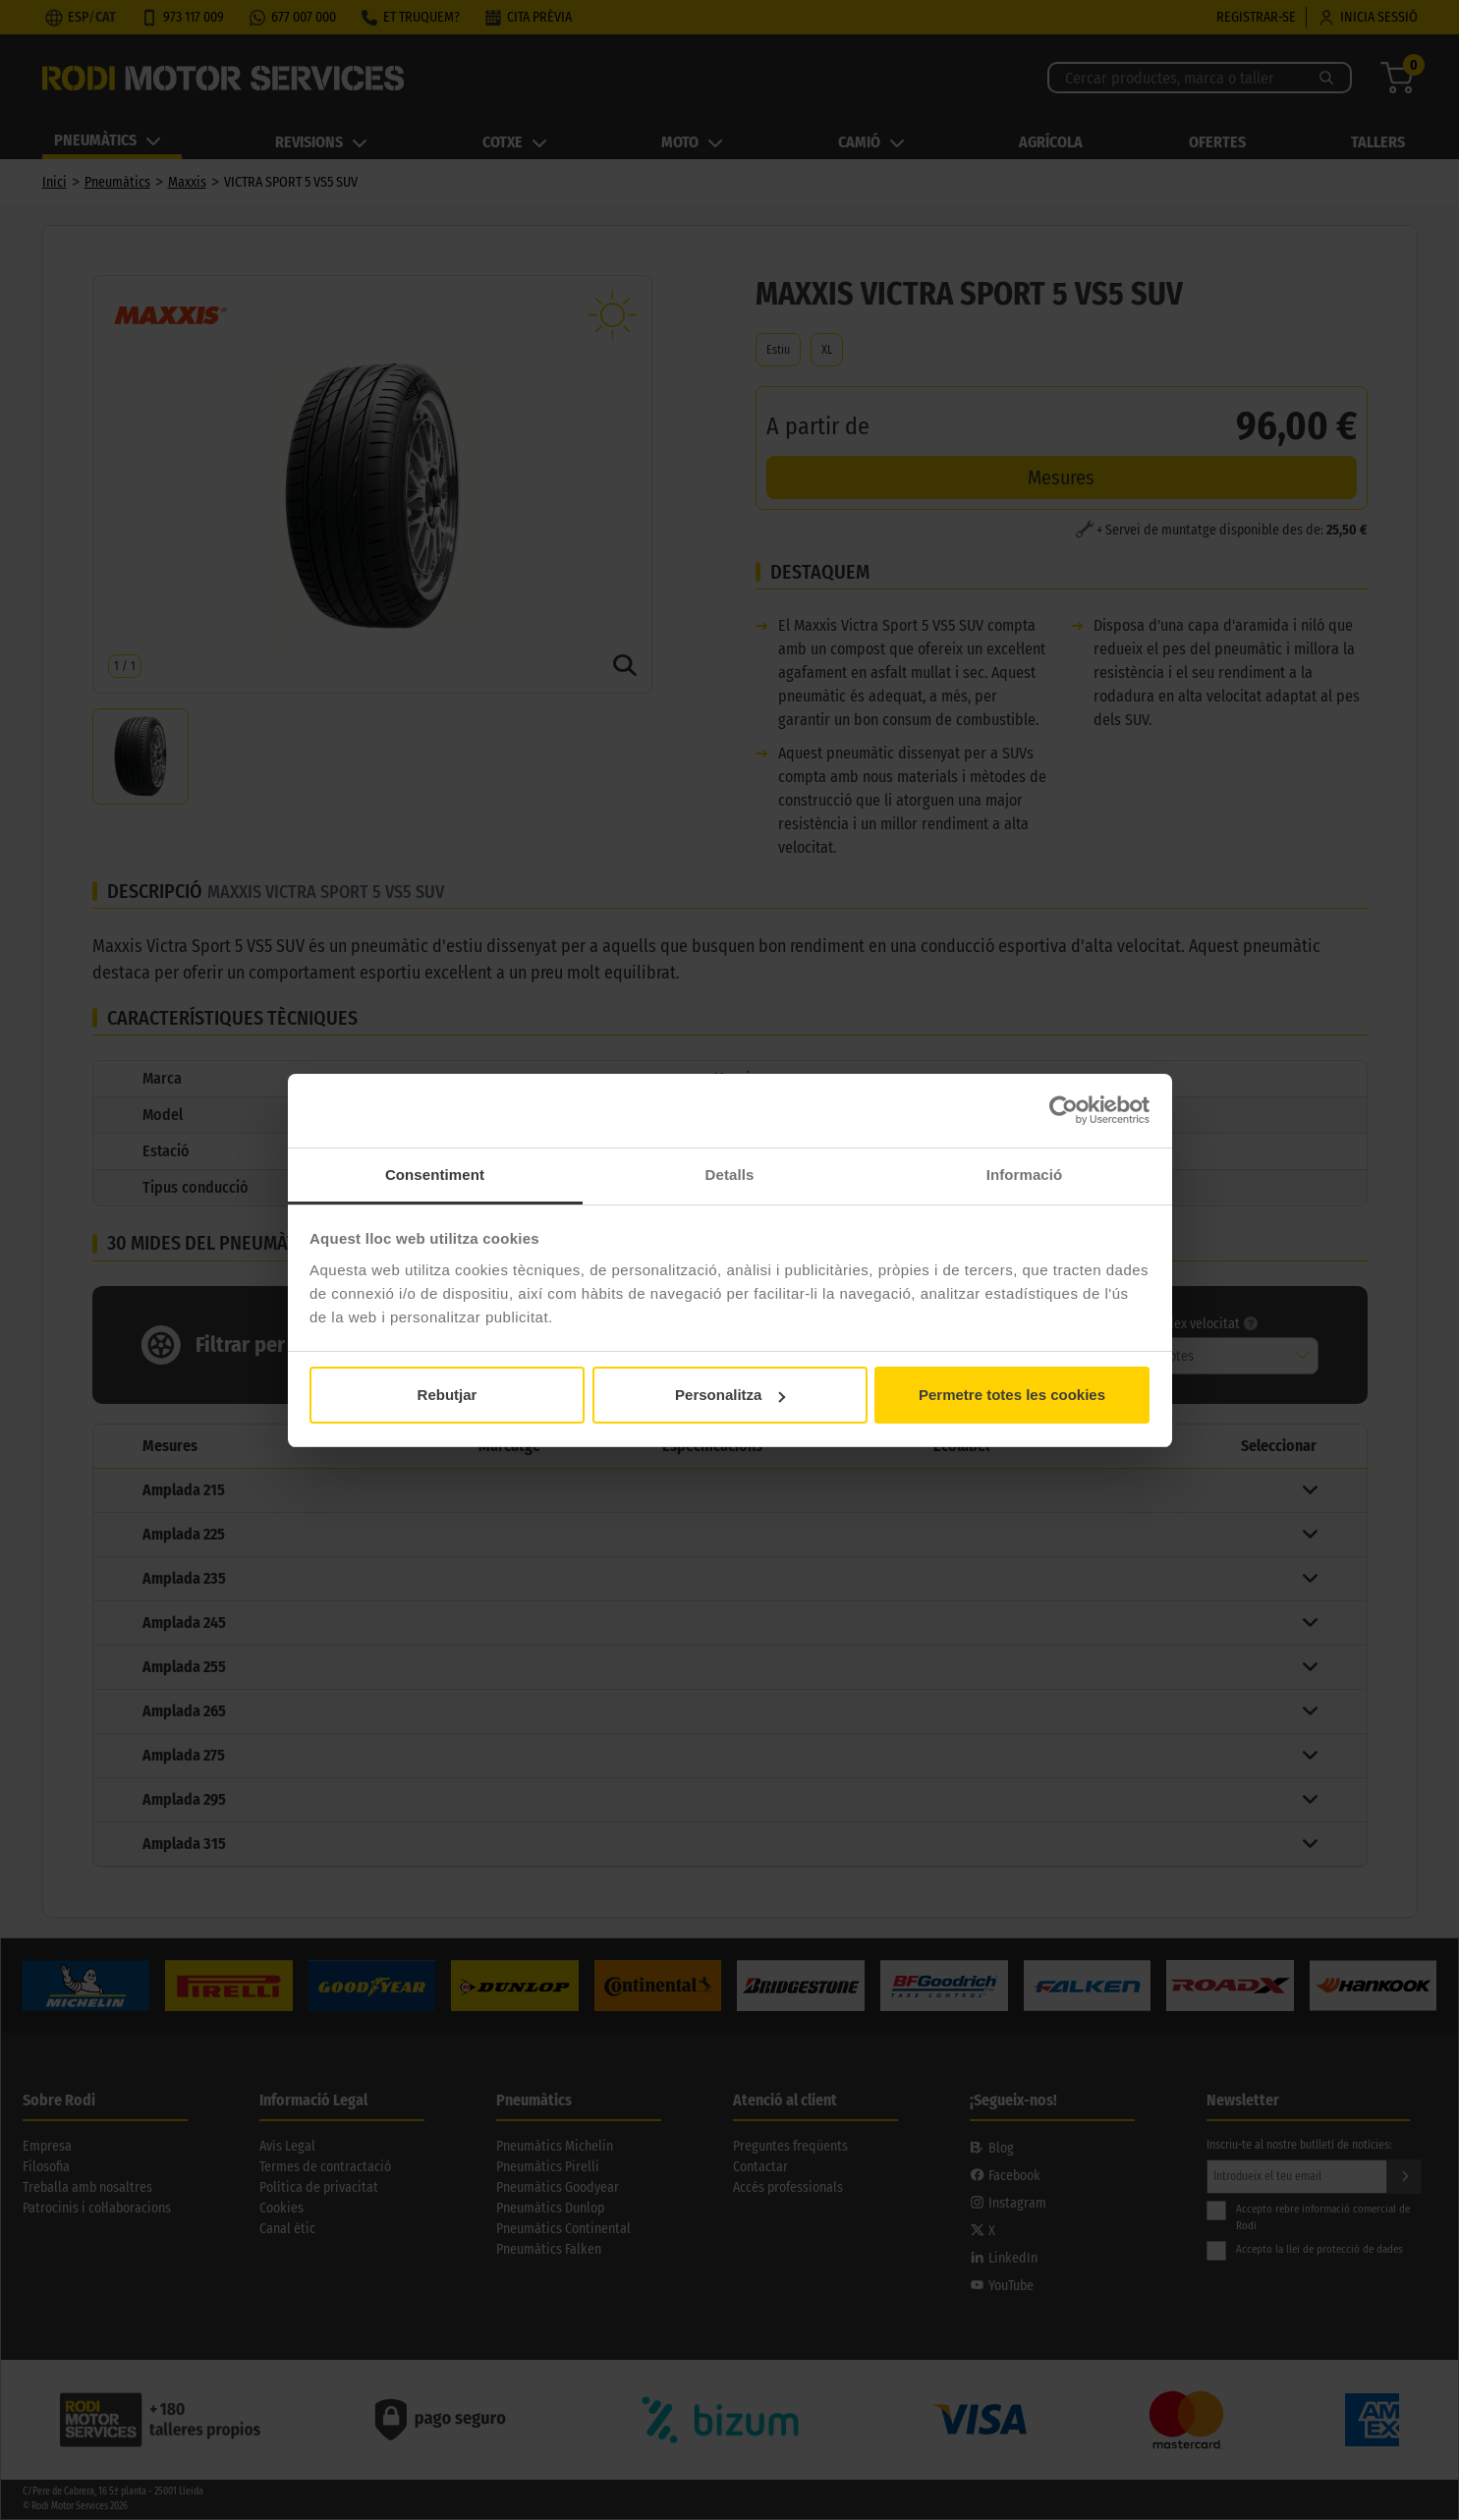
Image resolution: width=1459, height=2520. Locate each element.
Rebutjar (447, 1394)
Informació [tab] (1024, 1174)
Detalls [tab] (730, 1174)
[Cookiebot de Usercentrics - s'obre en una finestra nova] (1064, 1110)
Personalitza (730, 1394)
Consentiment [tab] (434, 1174)
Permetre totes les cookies (1012, 1394)
